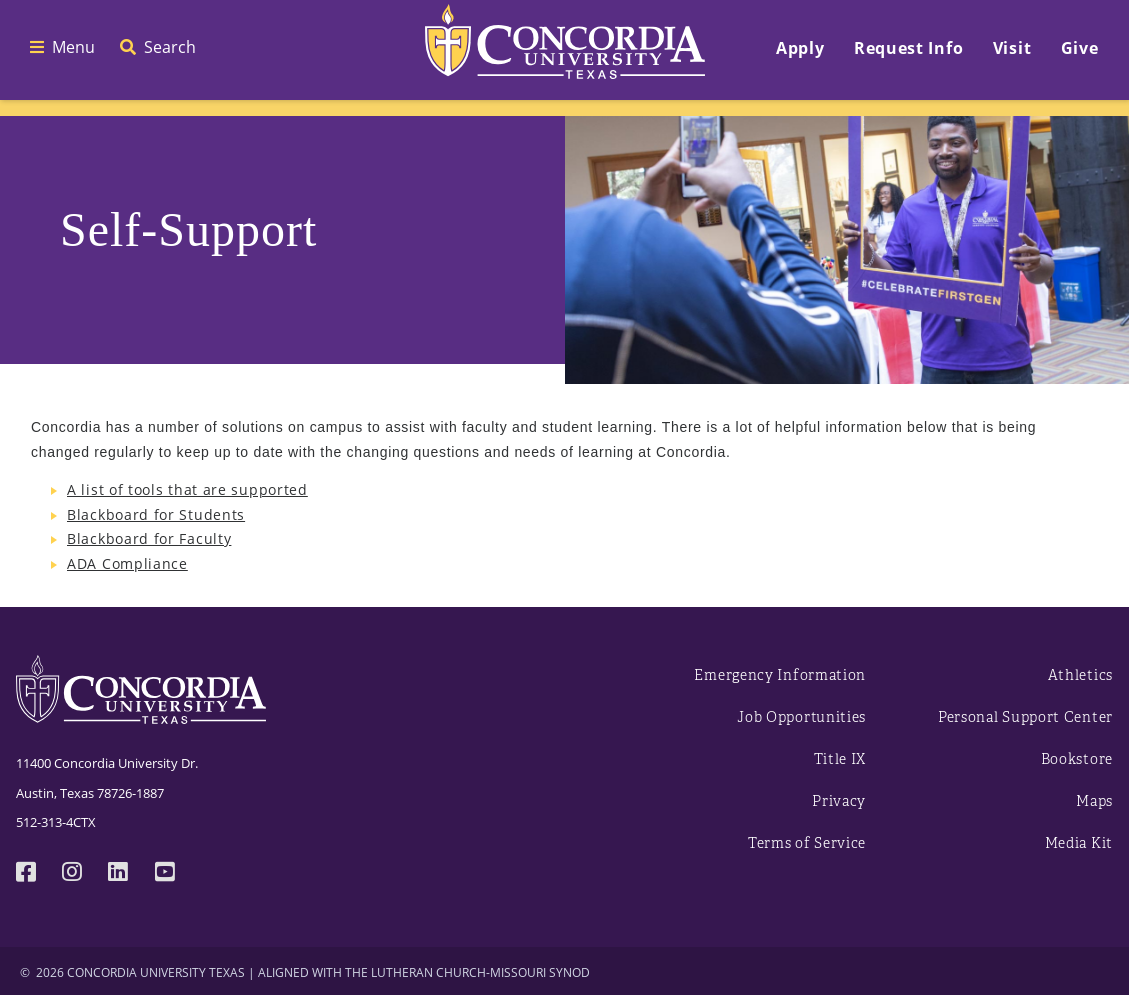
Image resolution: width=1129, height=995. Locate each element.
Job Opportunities (801, 717)
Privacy (839, 801)
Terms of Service (807, 843)
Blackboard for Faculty (149, 538)
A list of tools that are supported (187, 489)
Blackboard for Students (156, 514)
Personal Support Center (1025, 717)
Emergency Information (780, 675)
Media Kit (1079, 843)
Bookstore (1077, 759)
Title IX (840, 759)
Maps (1094, 801)
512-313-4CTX (56, 822)
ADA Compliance (127, 563)
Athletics (1080, 675)
